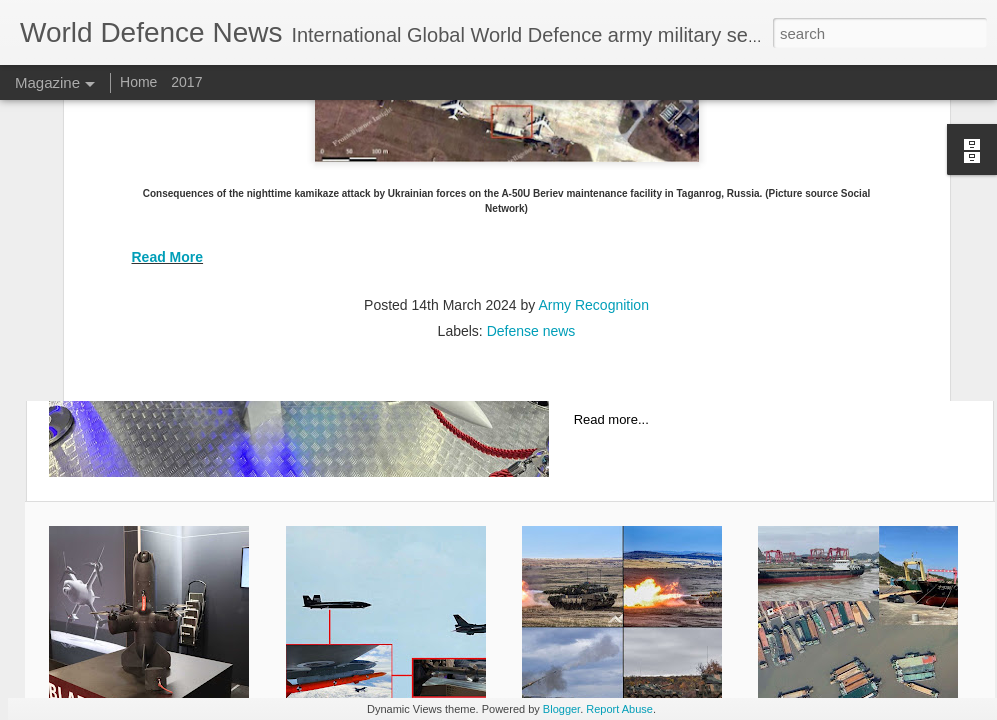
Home (140, 82)
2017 (186, 82)
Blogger (561, 709)
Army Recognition (593, 135)
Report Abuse (619, 709)
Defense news (531, 161)
